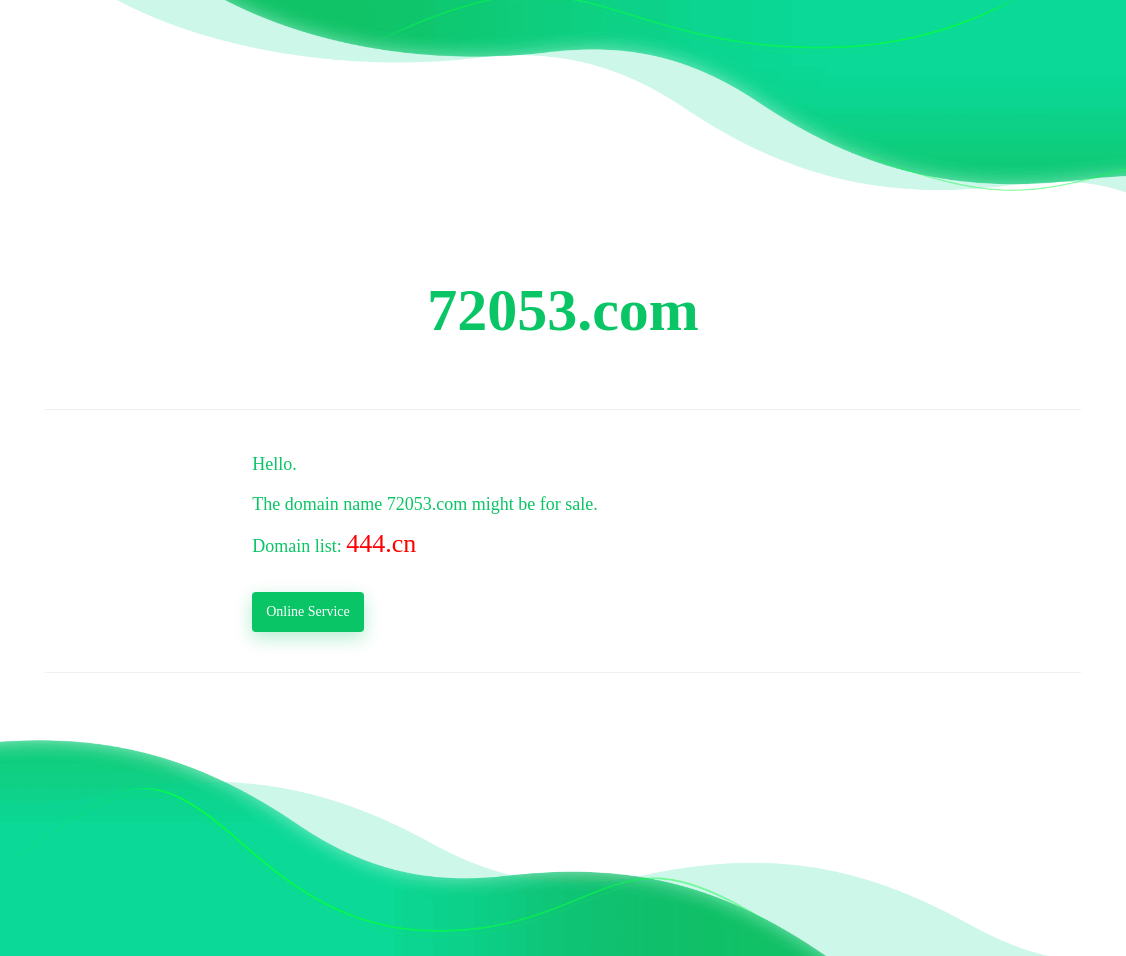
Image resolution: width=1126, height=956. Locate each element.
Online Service (308, 611)
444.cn (381, 543)
